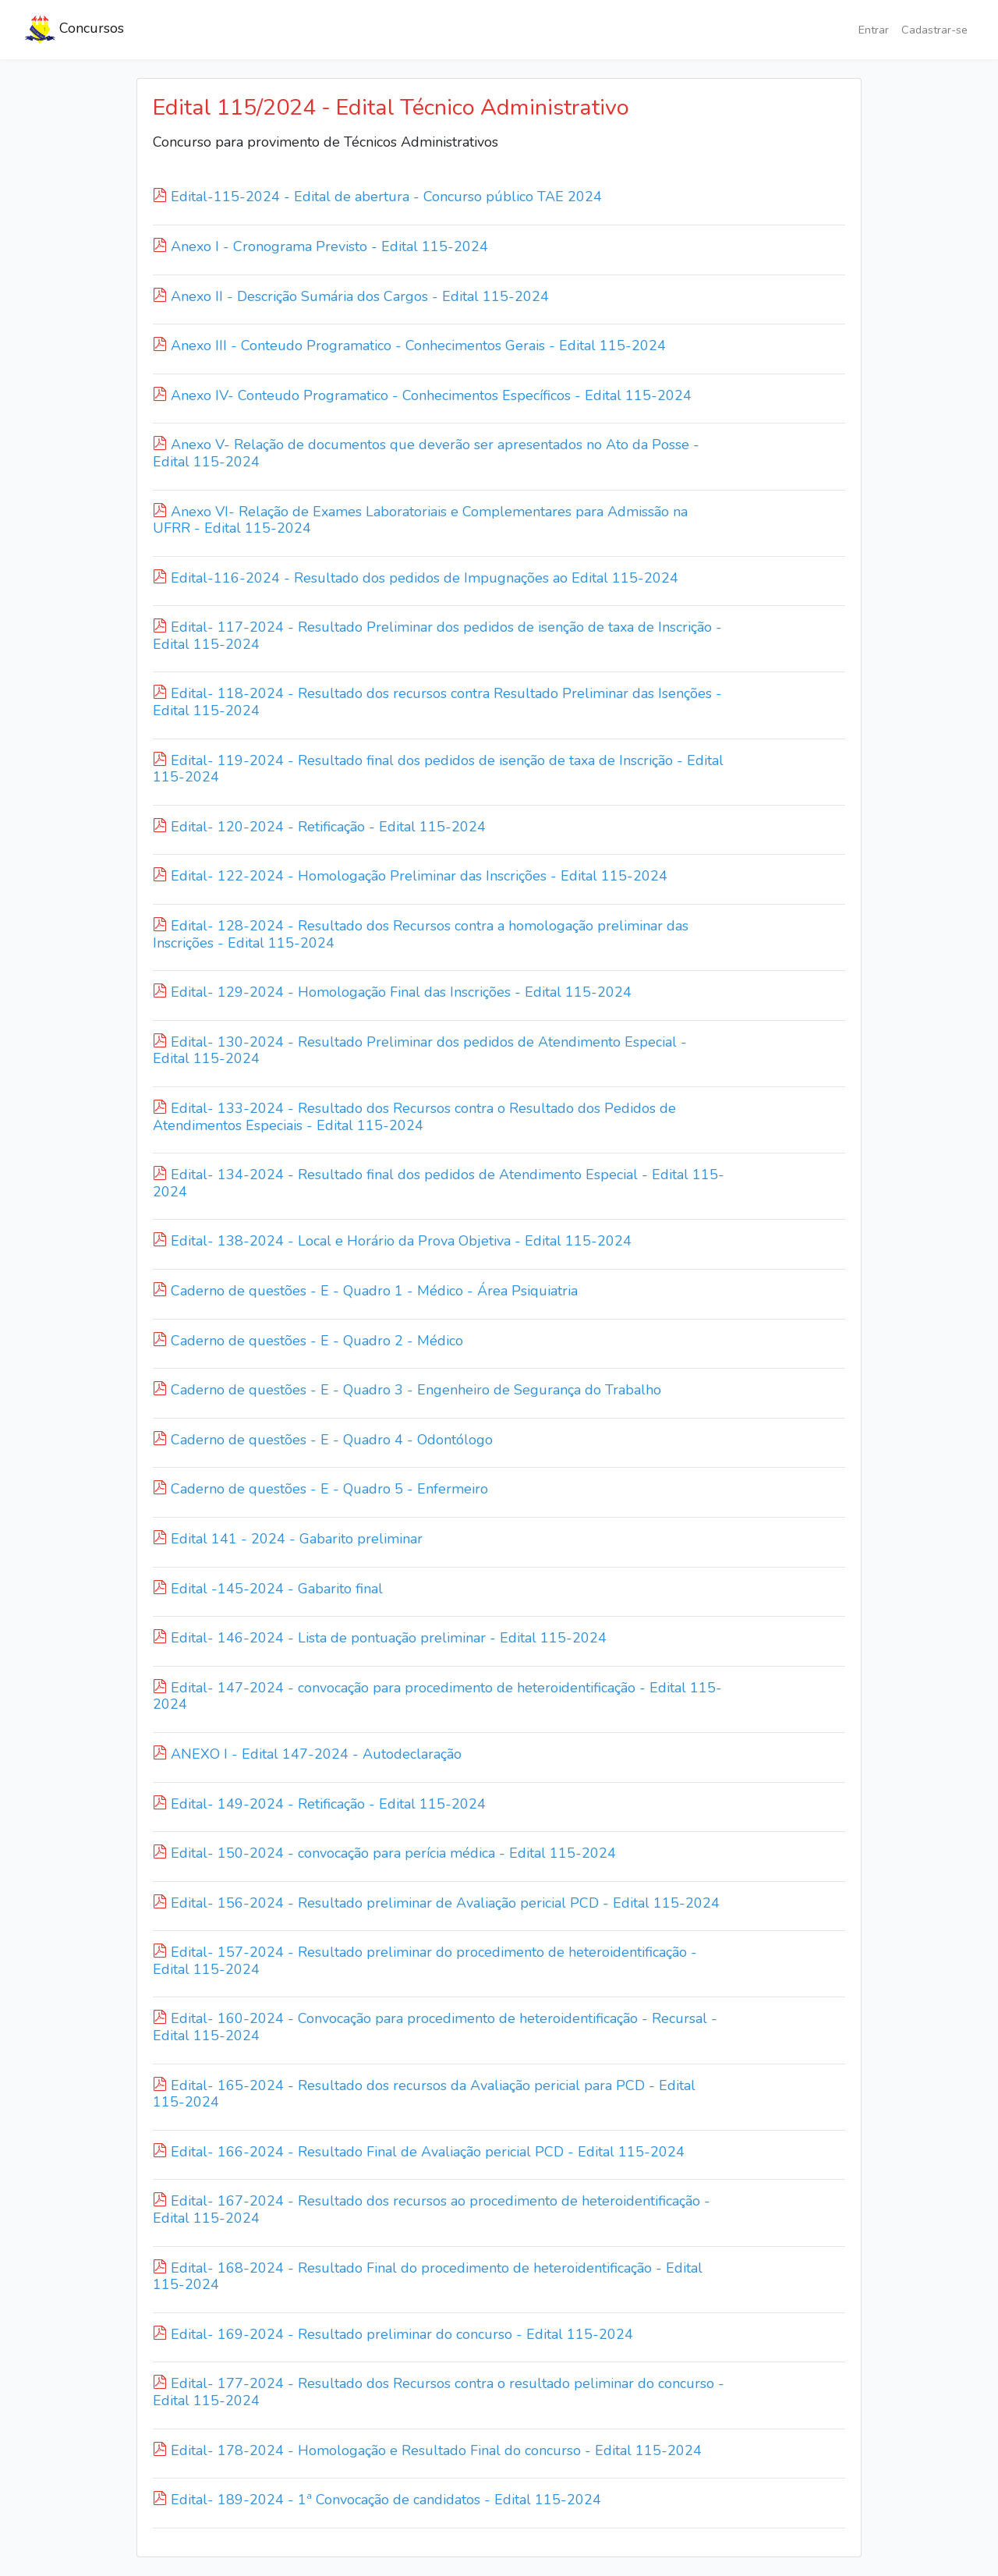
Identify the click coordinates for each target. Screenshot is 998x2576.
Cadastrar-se (934, 29)
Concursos (74, 29)
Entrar (873, 29)
